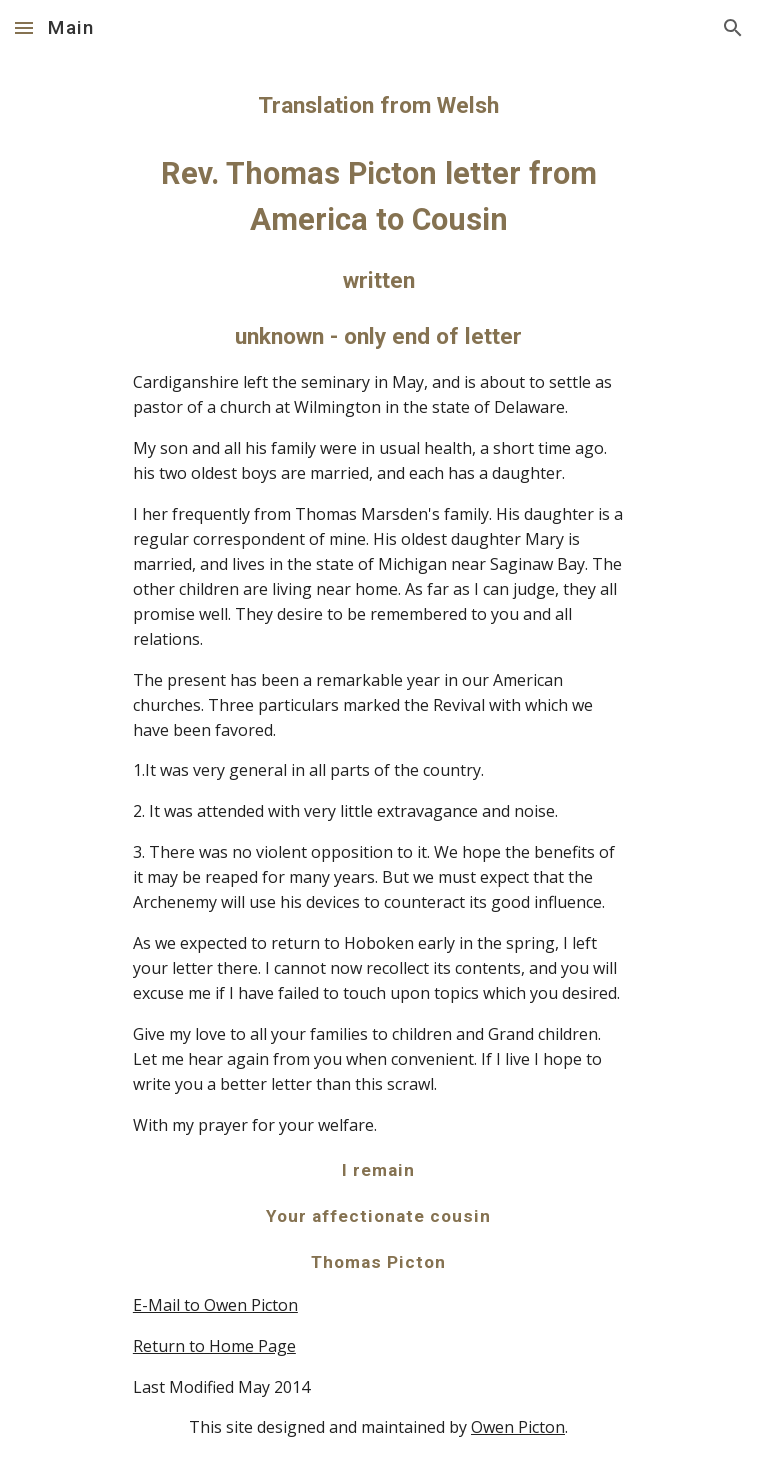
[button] (24, 27)
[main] (378, 764)
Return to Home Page (214, 1346)
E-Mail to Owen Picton (215, 1305)
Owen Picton (518, 1427)
